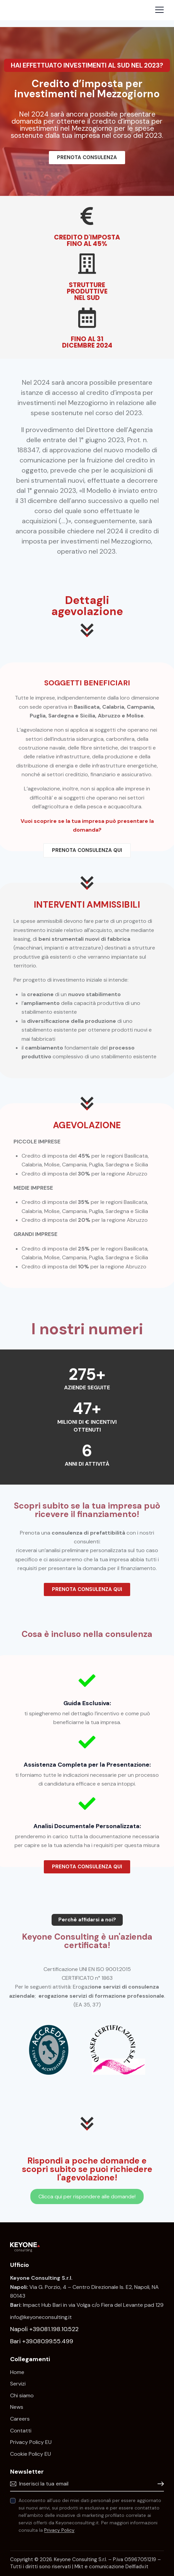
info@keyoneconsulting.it (41, 2317)
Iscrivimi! (159, 2484)
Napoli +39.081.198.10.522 (44, 2329)
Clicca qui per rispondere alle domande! (87, 2196)
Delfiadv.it (136, 2566)
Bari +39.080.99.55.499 (41, 2341)
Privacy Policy (59, 2530)
